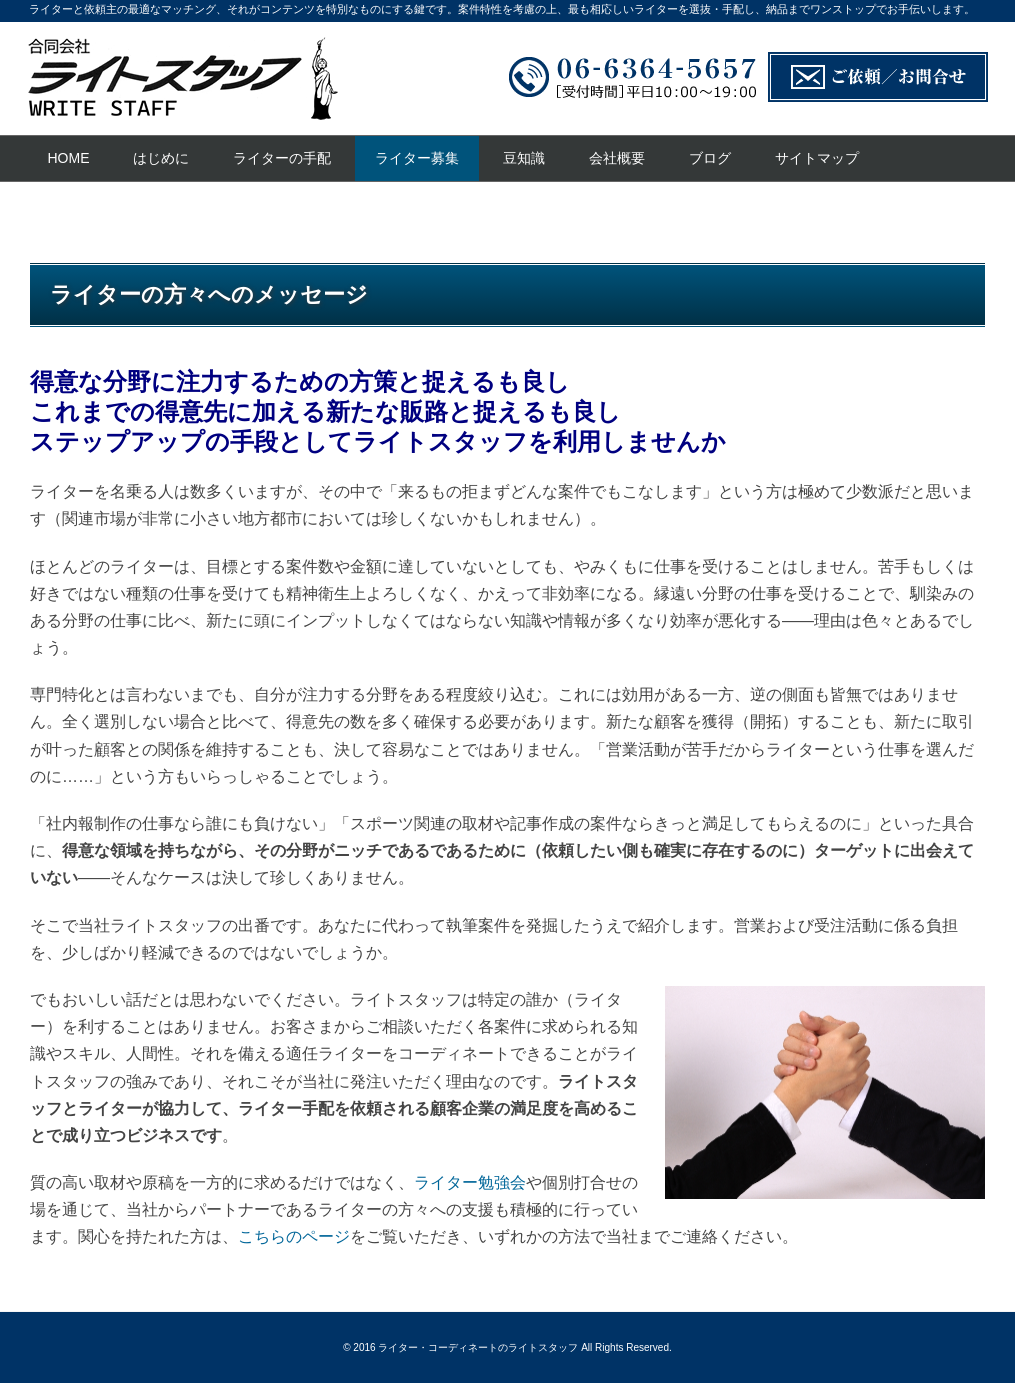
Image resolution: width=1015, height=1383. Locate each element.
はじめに (161, 158)
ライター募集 (417, 158)
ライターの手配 (282, 158)
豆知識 (524, 158)
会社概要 (617, 158)
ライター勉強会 (470, 1182)
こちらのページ (294, 1236)
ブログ (710, 158)
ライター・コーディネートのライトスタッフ (478, 1347)
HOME (69, 158)
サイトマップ (817, 158)
